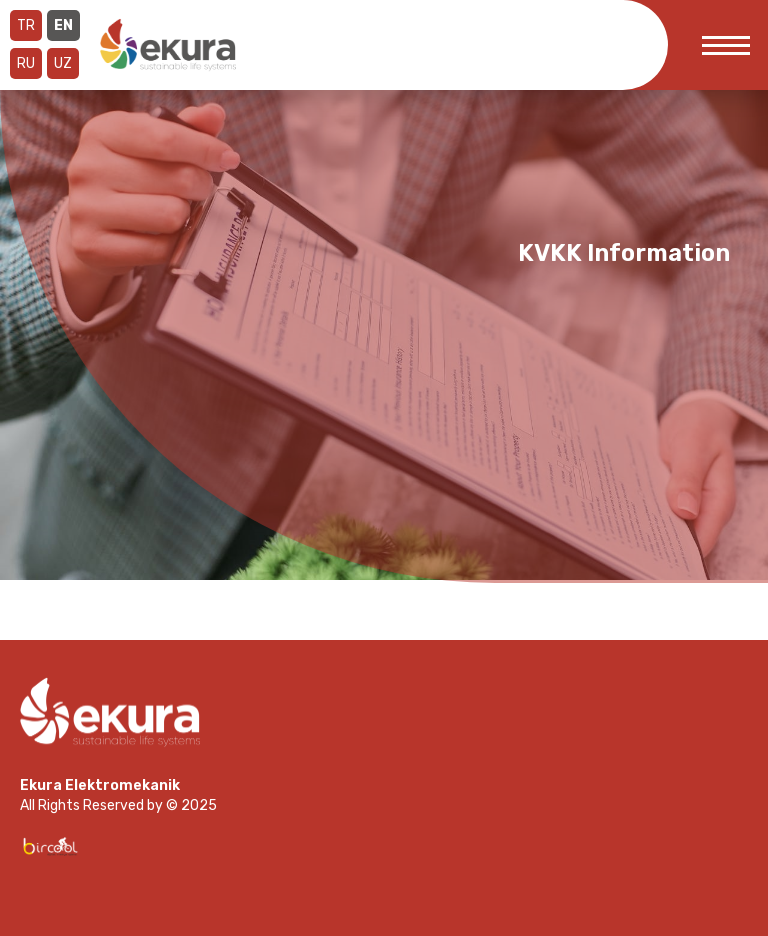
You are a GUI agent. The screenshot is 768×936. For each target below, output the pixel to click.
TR (26, 25)
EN (63, 25)
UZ (63, 63)
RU (26, 63)
